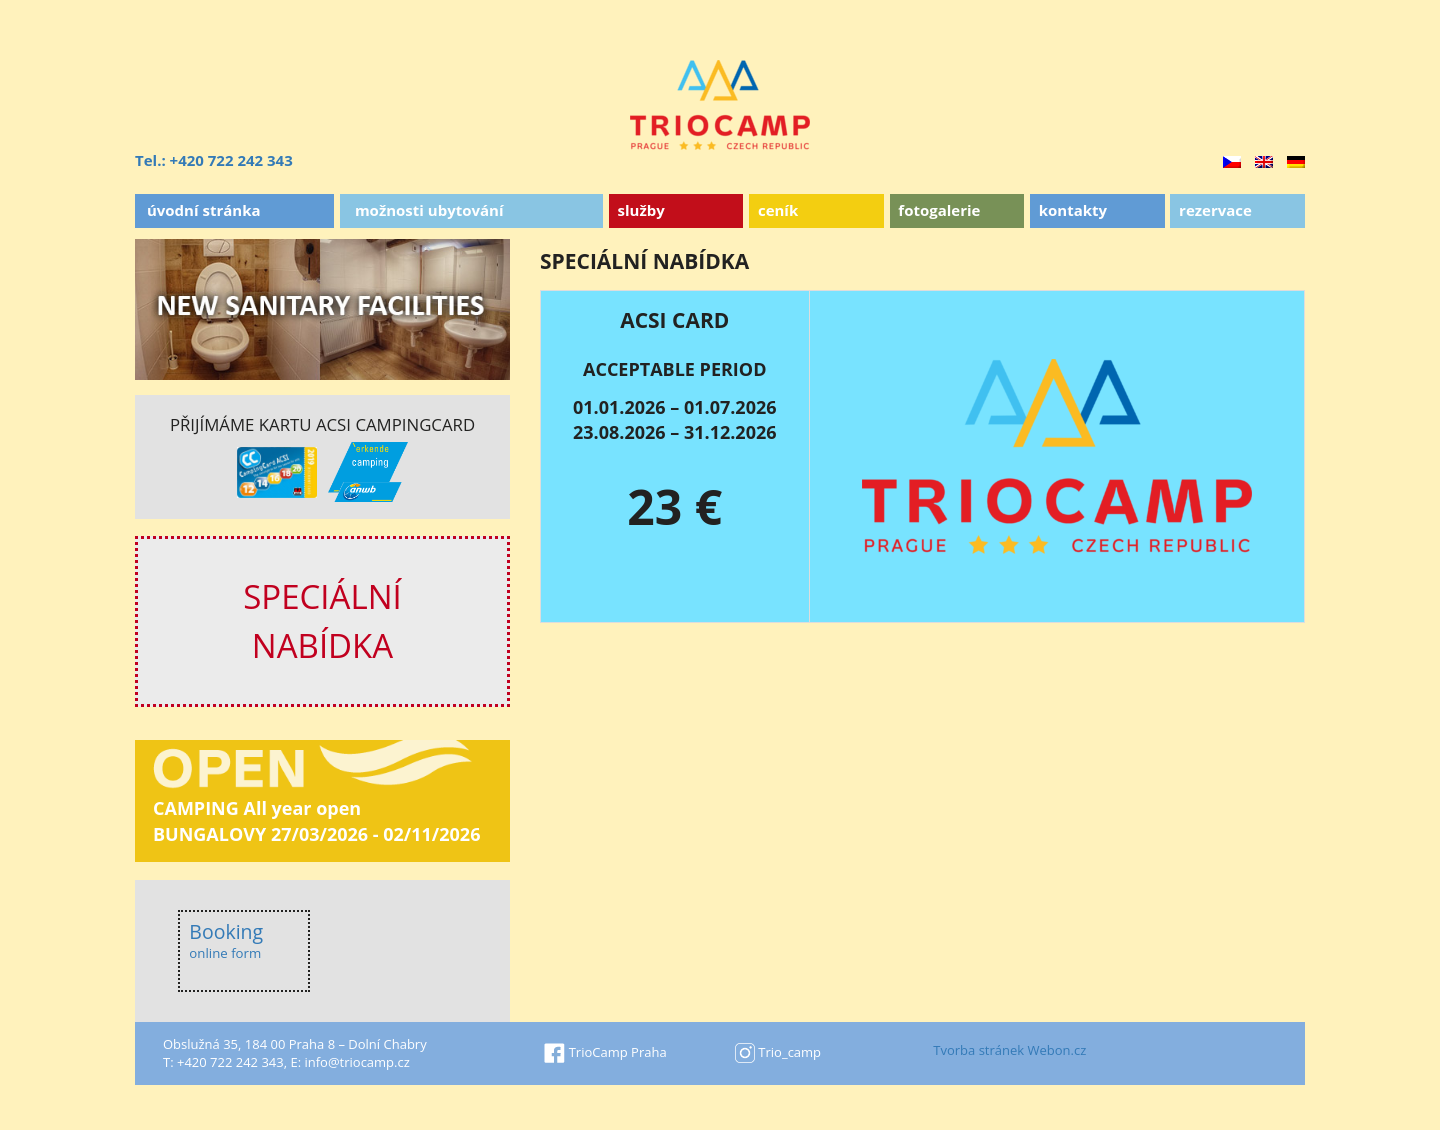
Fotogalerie (939, 210)
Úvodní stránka (204, 210)
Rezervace (1215, 210)
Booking (226, 940)
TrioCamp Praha (605, 1052)
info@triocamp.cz (356, 1062)
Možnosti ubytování (429, 210)
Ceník (778, 210)
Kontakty (1073, 210)
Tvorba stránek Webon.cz (1009, 1050)
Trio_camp (778, 1052)
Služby (641, 210)
